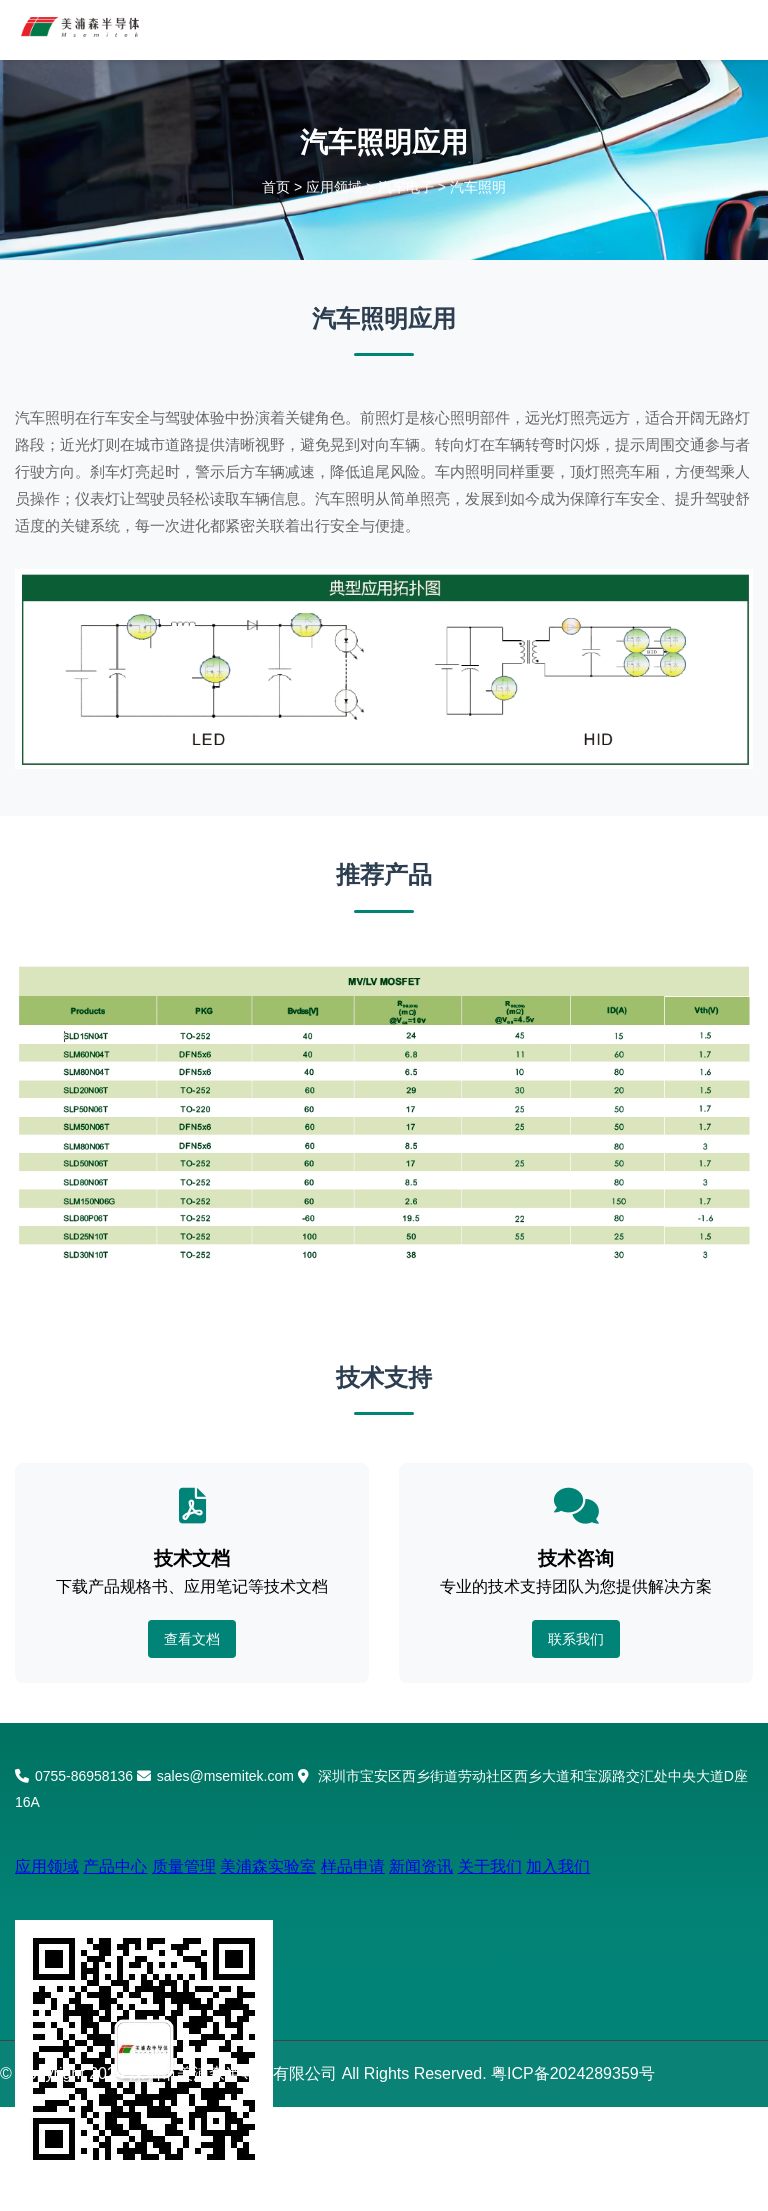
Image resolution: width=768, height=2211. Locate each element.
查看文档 (192, 1639)
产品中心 (115, 1866)
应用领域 (334, 187)
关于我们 (490, 1866)
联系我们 (576, 1639)
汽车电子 (406, 187)
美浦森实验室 (268, 1866)
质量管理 (184, 1866)
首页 (276, 187)
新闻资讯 (421, 1866)
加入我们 (558, 1866)
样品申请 (353, 1866)
